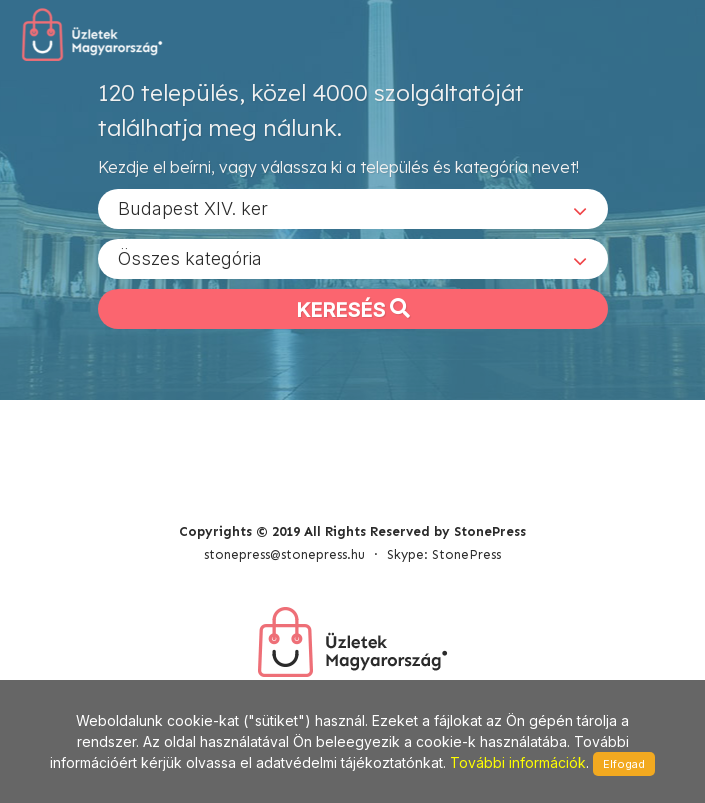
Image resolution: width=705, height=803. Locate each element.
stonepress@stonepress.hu (284, 554)
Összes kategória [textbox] (190, 258)
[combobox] (353, 209)
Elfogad (624, 764)
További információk (518, 762)
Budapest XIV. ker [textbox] (193, 208)
